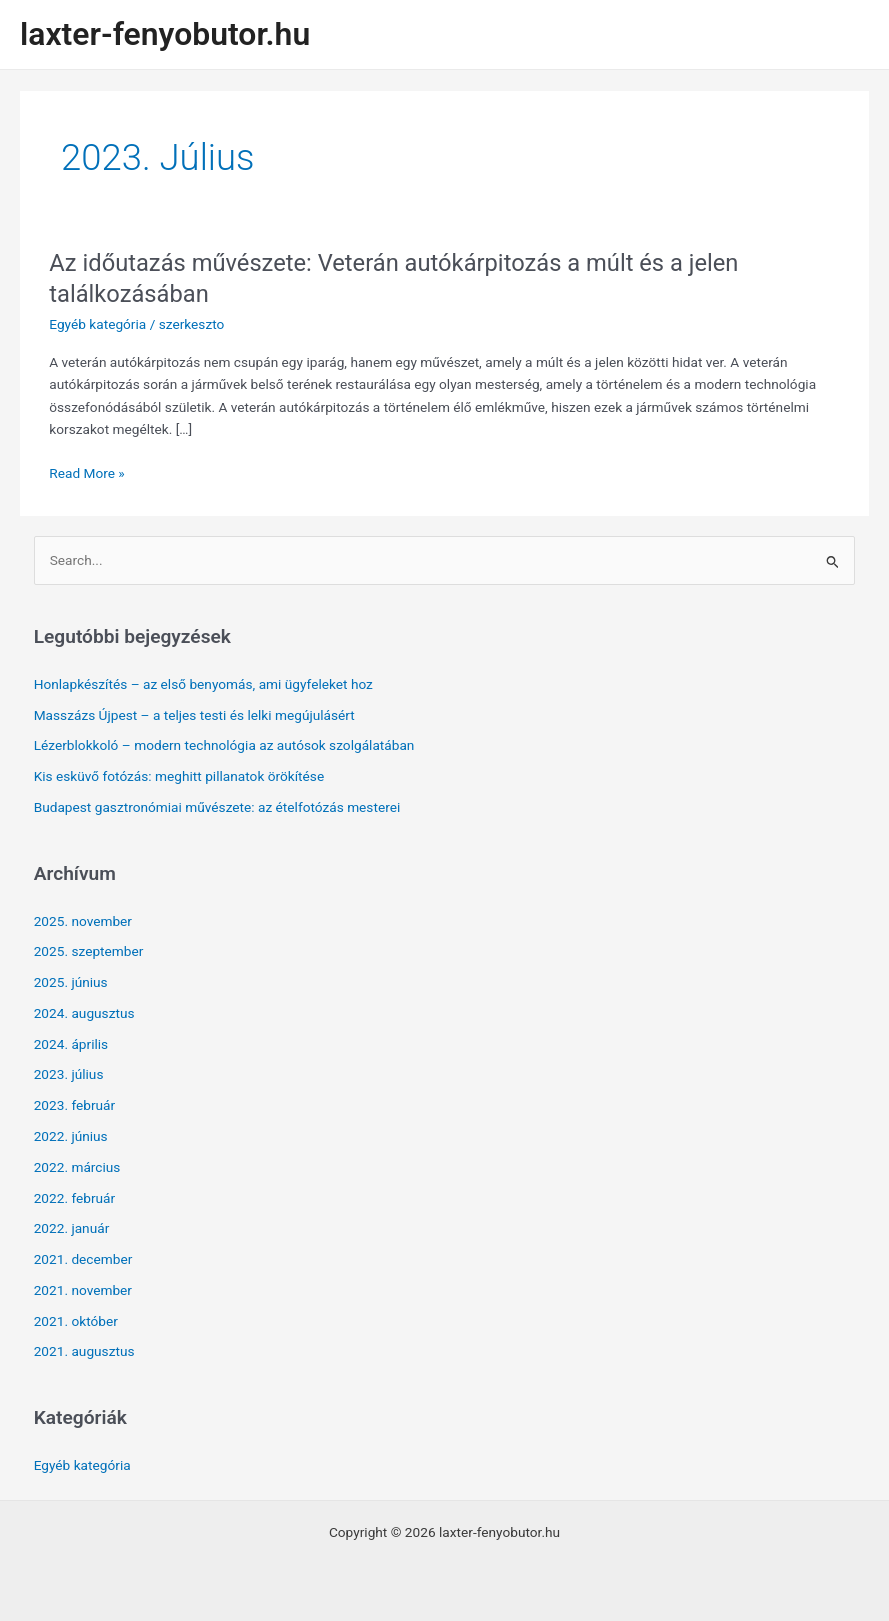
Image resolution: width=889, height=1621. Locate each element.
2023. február (75, 1105)
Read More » (87, 473)
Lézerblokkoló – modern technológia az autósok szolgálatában (224, 745)
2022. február (75, 1198)
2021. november (83, 1290)
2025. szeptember (89, 951)
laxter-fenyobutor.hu (165, 34)
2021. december (83, 1259)
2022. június (71, 1136)
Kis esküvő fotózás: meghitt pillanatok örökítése (179, 776)
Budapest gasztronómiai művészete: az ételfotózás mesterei (217, 807)
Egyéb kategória (97, 324)
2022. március (77, 1167)
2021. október (76, 1321)
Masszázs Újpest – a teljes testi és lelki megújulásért (194, 715)
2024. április (71, 1044)
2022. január (72, 1228)
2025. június (71, 982)
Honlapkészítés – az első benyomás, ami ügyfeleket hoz (203, 684)
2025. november (83, 921)
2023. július (69, 1074)
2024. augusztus (84, 1013)
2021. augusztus (84, 1351)
